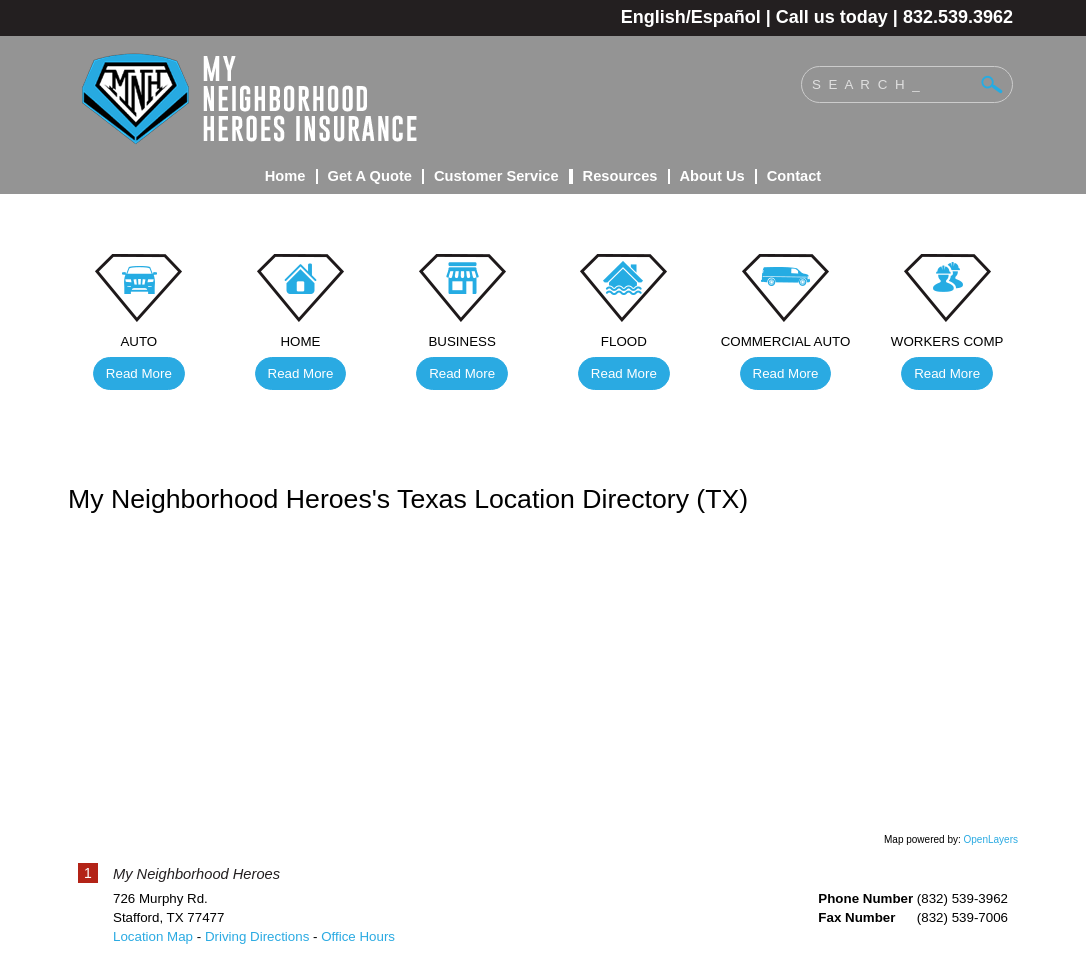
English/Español (691, 17)
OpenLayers (991, 839)
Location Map (153, 936)
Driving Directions (257, 936)
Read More (139, 373)
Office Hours (358, 936)
